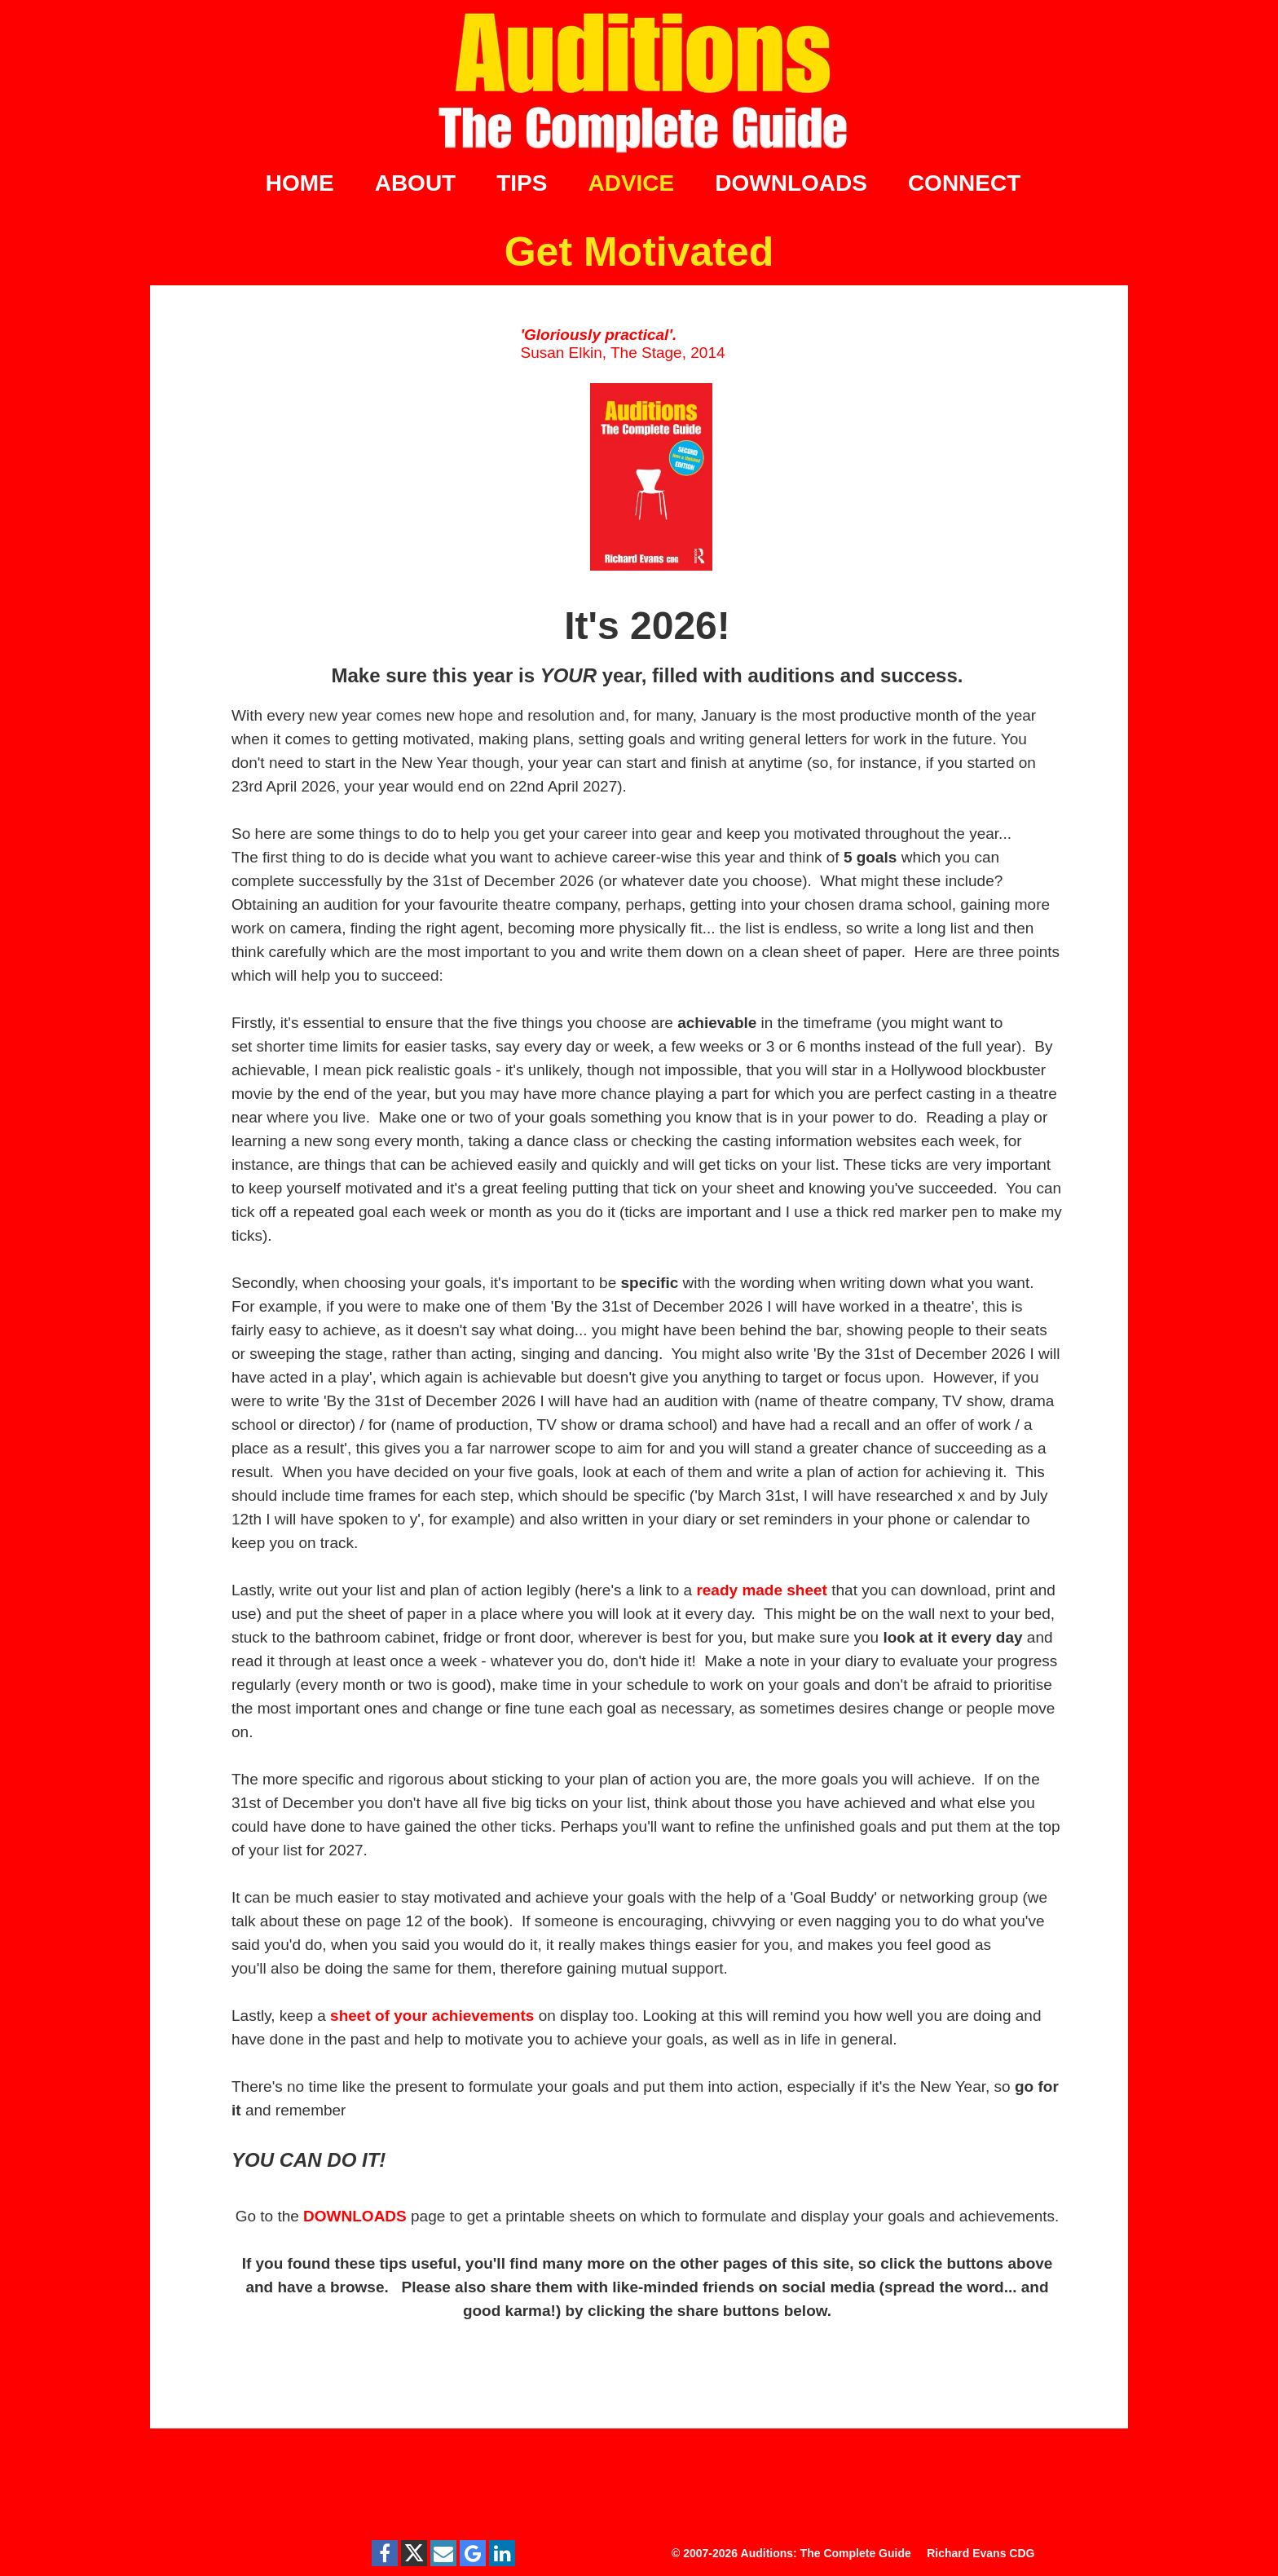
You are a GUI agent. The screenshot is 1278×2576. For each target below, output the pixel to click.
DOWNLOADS (791, 183)
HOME (300, 183)
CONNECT (964, 183)
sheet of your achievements (432, 2015)
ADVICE (631, 183)
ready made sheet (761, 1590)
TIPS (521, 183)
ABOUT (415, 183)
